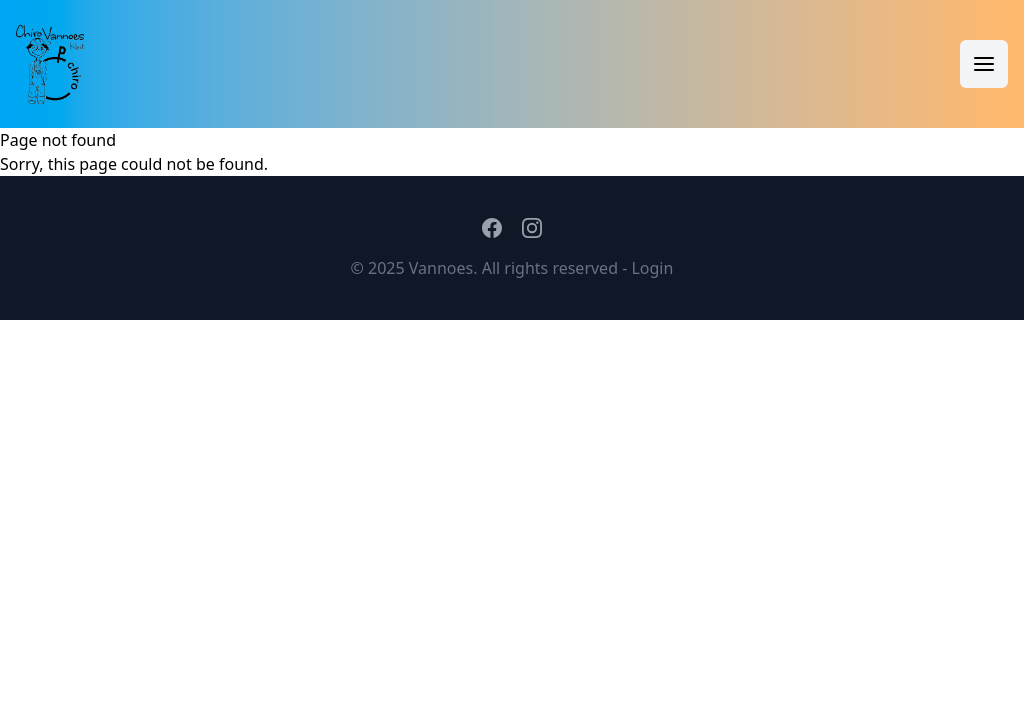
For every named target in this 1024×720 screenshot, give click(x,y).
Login (652, 268)
